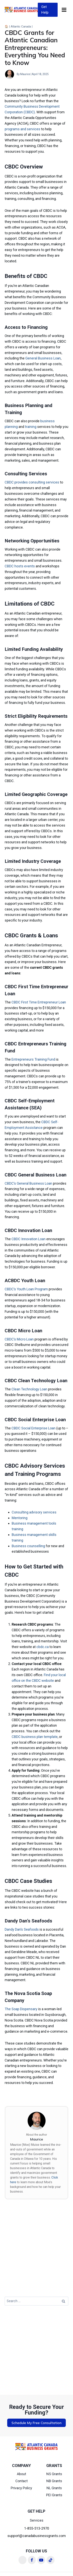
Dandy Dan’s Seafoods (22, 1929)
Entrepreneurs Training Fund (33, 1059)
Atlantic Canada (21, 26)
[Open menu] (64, 9)
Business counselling (28, 1546)
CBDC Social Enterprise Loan (33, 1428)
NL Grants (54, 2488)
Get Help (44, 9)
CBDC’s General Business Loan (28, 1183)
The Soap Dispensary (21, 2009)
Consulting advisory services (34, 1512)
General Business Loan (43, 358)
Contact (21, 2481)
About (21, 2474)
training (30, 427)
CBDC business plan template (35, 1737)
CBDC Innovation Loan (28, 1239)
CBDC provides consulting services (32, 482)
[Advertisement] (36, 2253)
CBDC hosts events (20, 566)
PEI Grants (54, 2495)
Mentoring (19, 1518)
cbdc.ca (42, 1647)
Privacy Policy (21, 2488)
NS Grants (54, 2474)
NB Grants (54, 2481)
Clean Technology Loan (29, 1389)
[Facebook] (32, 2560)
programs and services (22, 129)
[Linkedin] (22, 2560)
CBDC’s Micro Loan (19, 1339)
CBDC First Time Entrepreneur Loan (38, 1002)
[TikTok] (51, 2560)
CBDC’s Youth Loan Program (26, 1289)
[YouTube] (41, 2560)
